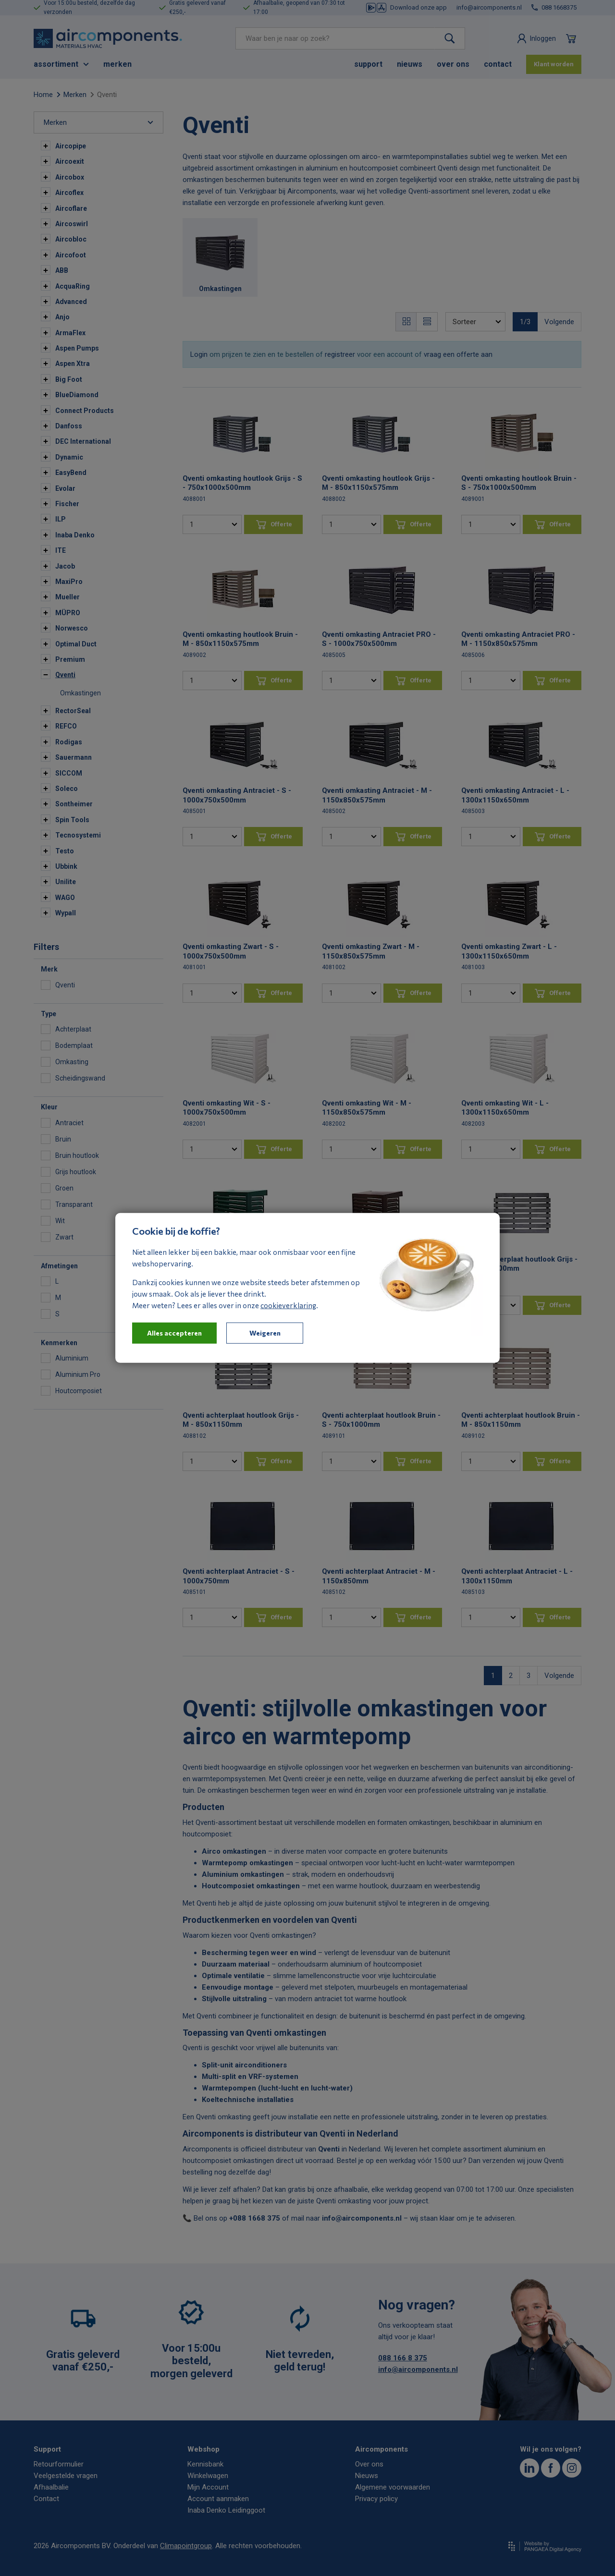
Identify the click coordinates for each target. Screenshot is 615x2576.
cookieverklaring (288, 1305)
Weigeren (265, 1333)
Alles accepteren (174, 1333)
